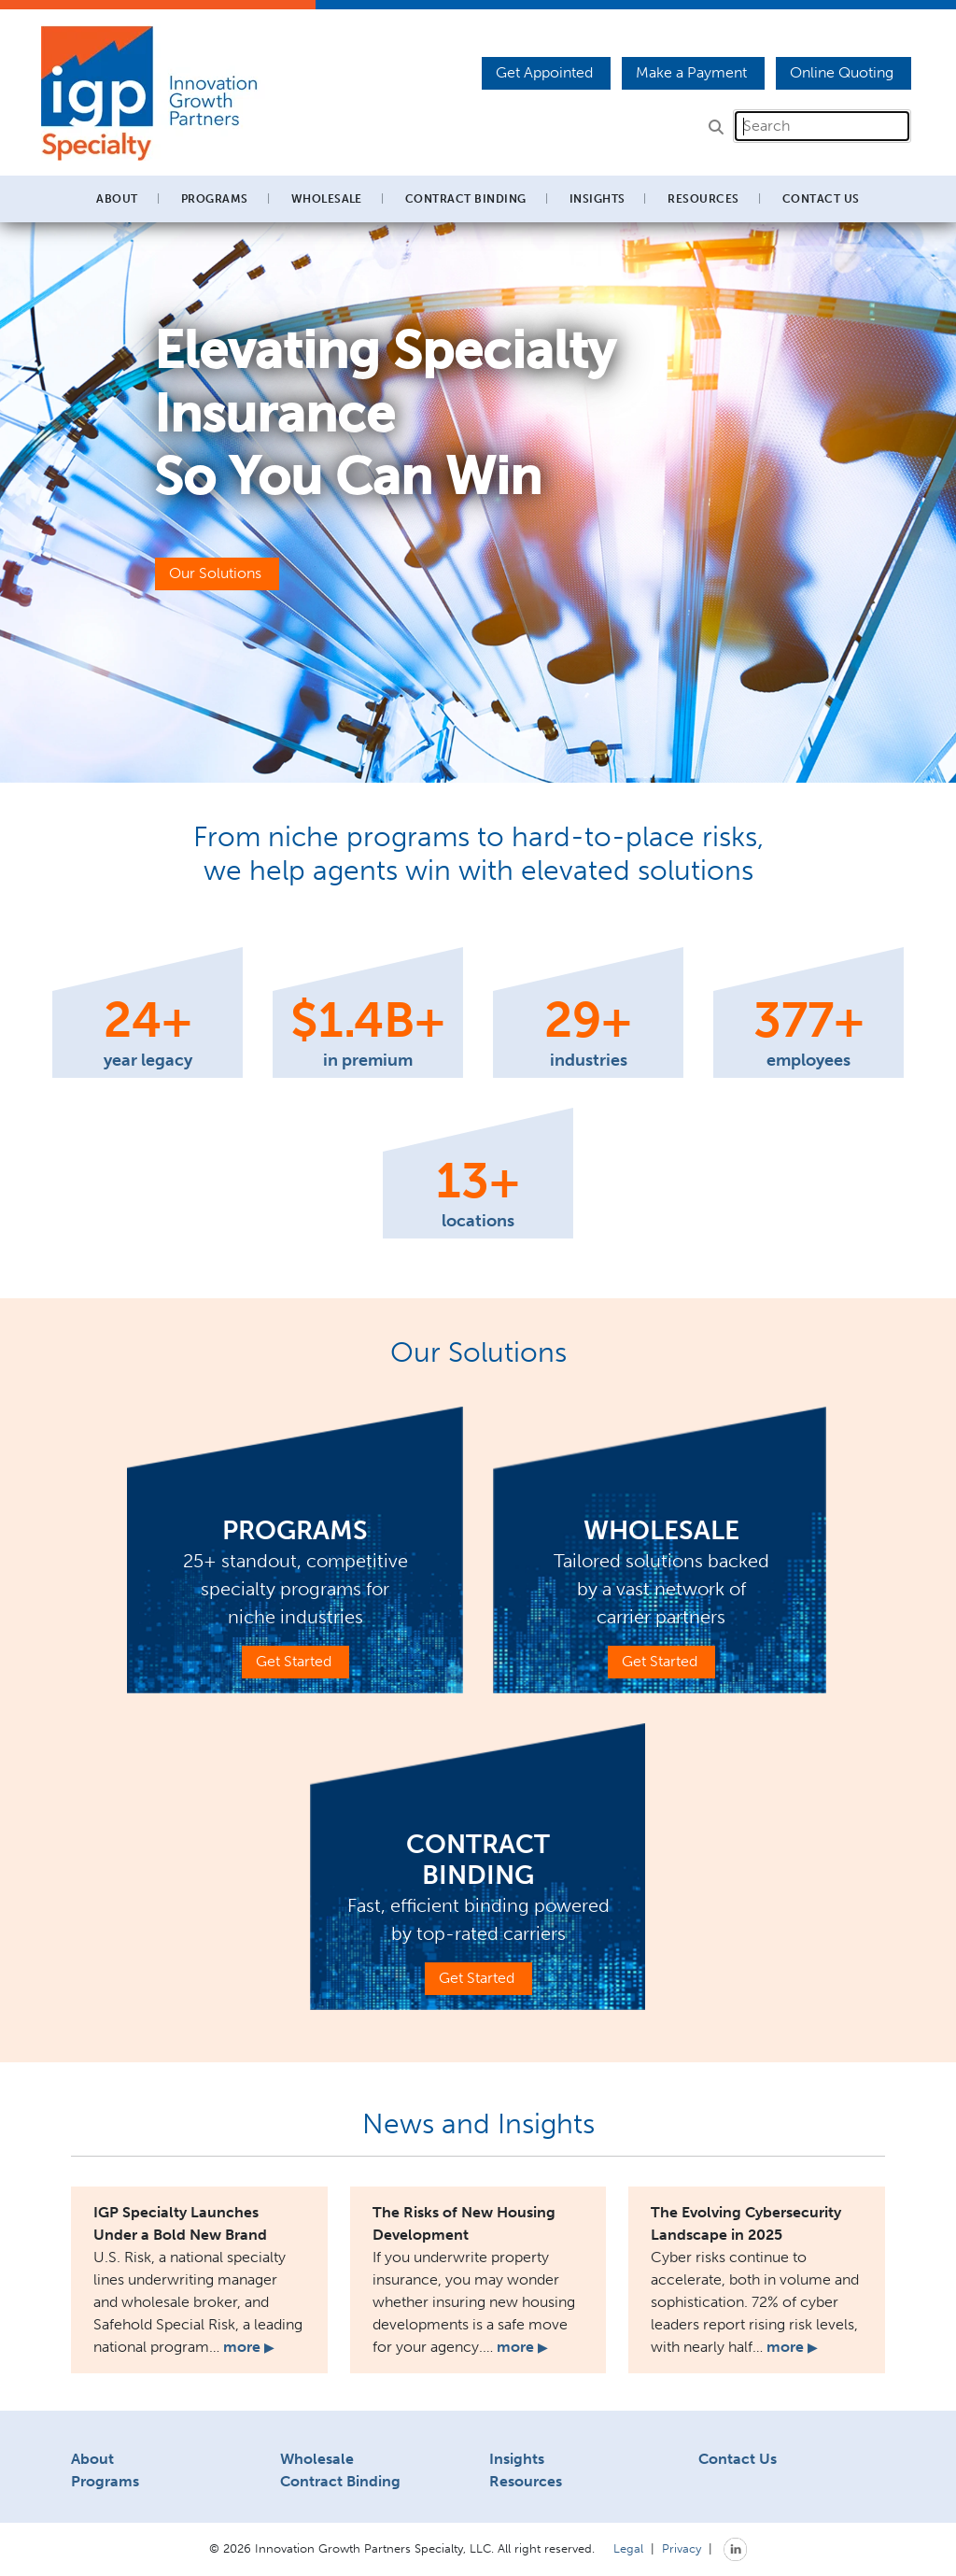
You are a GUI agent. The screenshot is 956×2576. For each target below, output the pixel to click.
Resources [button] (703, 198)
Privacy (681, 2548)
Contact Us (821, 198)
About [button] (116, 198)
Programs (105, 2481)
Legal (628, 2548)
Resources (525, 2481)
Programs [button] (214, 198)
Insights (597, 198)
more (248, 2347)
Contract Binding (466, 198)
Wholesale (317, 2459)
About (92, 2459)
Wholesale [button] (326, 198)
